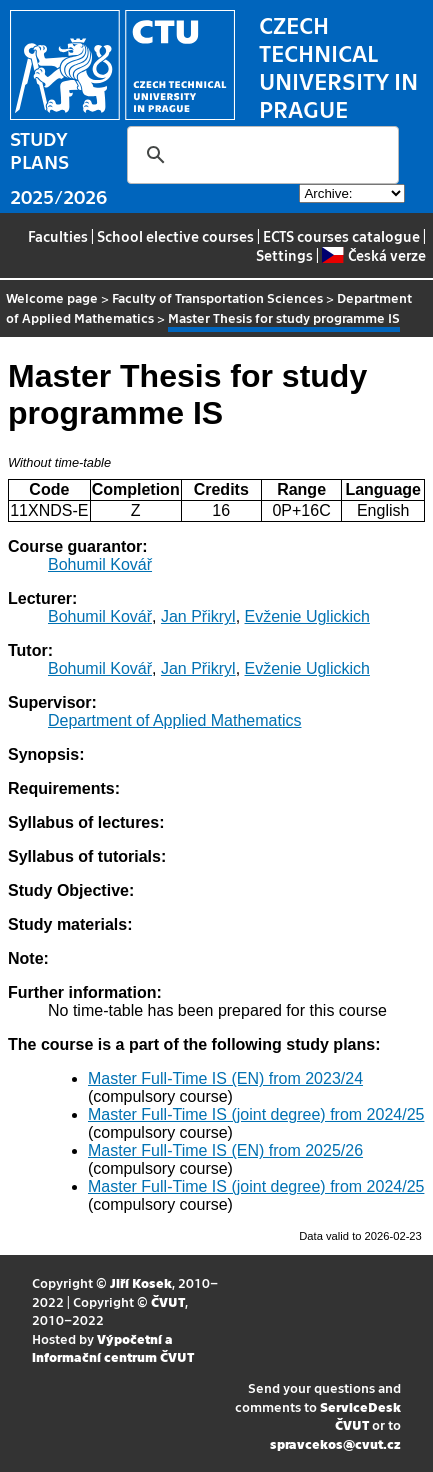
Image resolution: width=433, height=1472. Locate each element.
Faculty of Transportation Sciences (217, 297)
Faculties (58, 236)
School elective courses (175, 236)
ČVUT (168, 1301)
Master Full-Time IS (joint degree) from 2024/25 (256, 1114)
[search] (260, 155)
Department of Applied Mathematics (174, 720)
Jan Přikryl (198, 616)
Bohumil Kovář (100, 564)
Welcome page (52, 297)
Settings (284, 255)
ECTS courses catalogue (341, 236)
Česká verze (373, 255)
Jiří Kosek (141, 1282)
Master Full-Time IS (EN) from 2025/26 (225, 1150)
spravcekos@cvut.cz (335, 1443)
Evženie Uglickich (307, 616)
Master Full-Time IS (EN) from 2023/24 (225, 1078)
